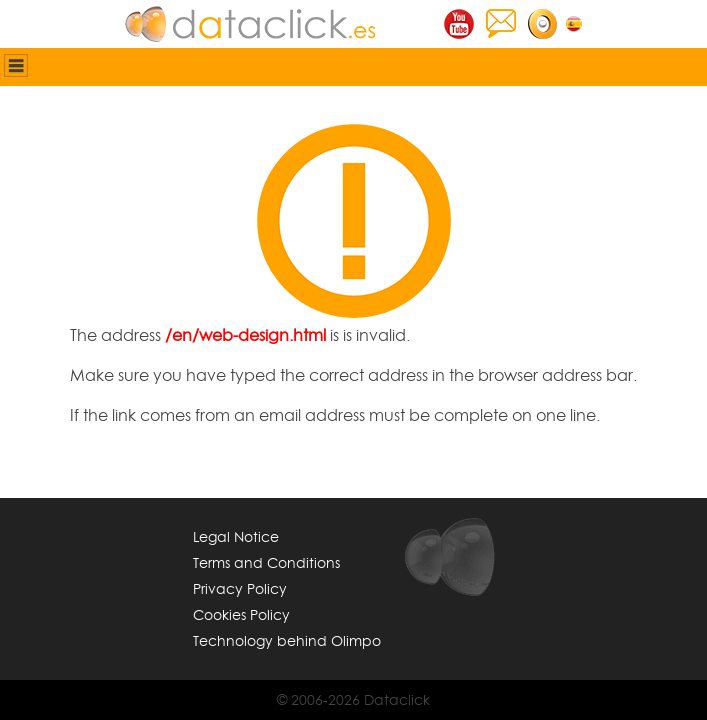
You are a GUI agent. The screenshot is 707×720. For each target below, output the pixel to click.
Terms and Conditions (266, 562)
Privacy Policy (240, 588)
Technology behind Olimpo (287, 640)
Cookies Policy (241, 614)
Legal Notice (236, 536)
